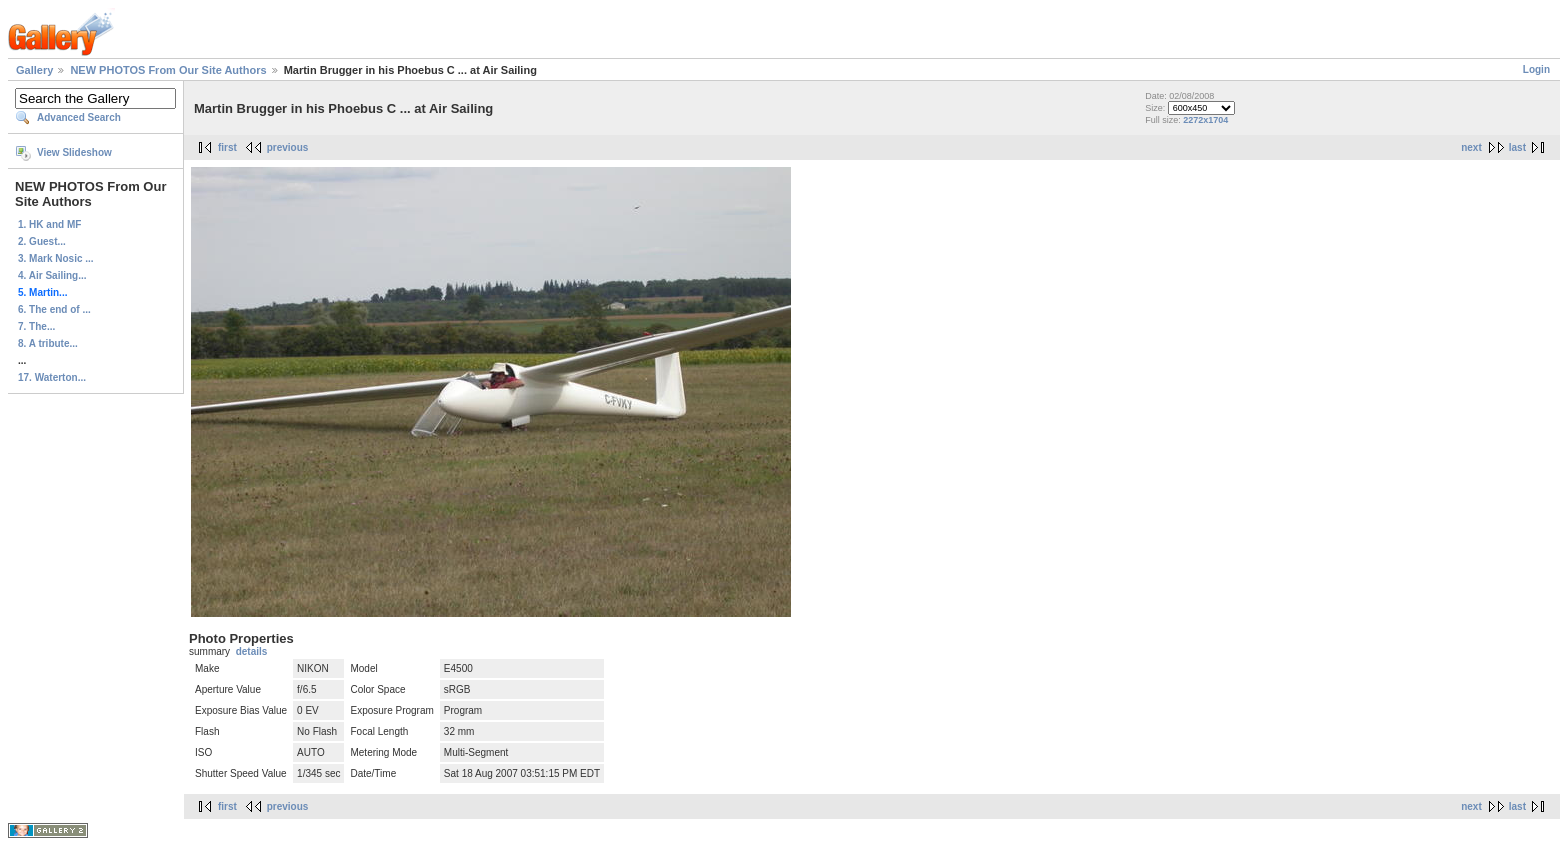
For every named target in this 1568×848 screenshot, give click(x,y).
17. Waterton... (52, 377)
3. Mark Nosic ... (56, 258)
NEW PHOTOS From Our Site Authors (168, 70)
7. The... (36, 326)
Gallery (34, 70)
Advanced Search (79, 117)
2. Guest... (42, 241)
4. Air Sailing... (52, 275)
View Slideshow (74, 152)
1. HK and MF (49, 224)
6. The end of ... (54, 309)
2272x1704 (1205, 120)
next (1471, 147)
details (252, 651)
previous (288, 147)
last (1517, 147)
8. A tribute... (48, 343)
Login (1536, 69)
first (227, 147)
